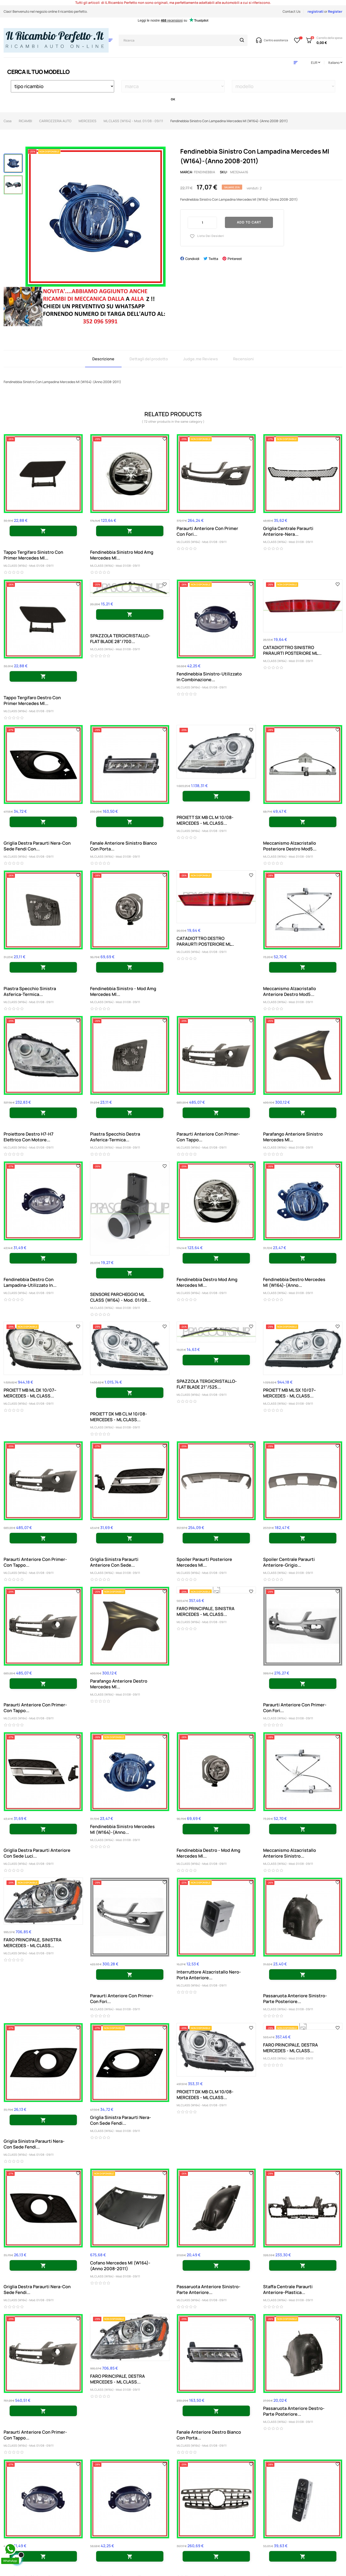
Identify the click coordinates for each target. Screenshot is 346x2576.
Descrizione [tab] (103, 358)
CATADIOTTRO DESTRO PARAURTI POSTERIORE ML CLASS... (204, 941)
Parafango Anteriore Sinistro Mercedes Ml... (293, 1137)
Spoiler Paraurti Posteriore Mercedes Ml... (204, 1562)
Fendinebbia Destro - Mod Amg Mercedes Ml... (208, 1853)
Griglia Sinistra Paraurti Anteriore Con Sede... (114, 1562)
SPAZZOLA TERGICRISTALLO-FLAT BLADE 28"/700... (120, 638)
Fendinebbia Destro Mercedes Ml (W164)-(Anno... (294, 1282)
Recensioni (243, 358)
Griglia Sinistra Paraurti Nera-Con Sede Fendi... (34, 2144)
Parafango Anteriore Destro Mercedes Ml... (118, 1684)
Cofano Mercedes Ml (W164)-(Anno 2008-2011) (120, 2265)
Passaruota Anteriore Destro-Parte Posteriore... (294, 2411)
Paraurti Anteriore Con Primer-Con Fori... (295, 1707)
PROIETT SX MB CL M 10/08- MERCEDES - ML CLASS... (205, 820)
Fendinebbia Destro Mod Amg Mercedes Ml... (207, 1282)
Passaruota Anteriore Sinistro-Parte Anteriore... (209, 2289)
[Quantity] (202, 222)
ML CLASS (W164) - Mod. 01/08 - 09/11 (29, 566)
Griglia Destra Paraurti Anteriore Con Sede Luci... (37, 1853)
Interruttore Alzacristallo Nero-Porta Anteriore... (209, 1974)
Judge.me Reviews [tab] (200, 358)
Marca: (186, 172)
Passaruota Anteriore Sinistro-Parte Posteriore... (295, 1998)
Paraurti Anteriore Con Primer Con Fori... (207, 531)
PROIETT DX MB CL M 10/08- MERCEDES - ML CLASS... (118, 1416)
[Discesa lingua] (335, 62)
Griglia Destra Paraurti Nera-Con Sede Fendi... (37, 2289)
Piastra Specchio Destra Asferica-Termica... (115, 1137)
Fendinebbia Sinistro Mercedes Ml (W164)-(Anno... (122, 1829)
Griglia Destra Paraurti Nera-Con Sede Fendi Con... (37, 846)
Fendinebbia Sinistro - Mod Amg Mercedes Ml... (123, 991)
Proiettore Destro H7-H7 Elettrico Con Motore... (28, 1137)
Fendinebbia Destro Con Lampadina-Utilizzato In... (30, 1282)
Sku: (224, 172)
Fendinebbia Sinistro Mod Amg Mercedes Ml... (121, 555)
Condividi (192, 258)
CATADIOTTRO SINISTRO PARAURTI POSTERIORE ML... (292, 650)
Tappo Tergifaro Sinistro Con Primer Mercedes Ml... (33, 555)
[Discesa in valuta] (315, 62)
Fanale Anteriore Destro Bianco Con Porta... (209, 2435)
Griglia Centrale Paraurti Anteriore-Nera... (288, 531)
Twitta (213, 258)
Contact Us (291, 11)
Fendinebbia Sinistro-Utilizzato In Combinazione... (209, 676)
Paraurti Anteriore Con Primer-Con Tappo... (208, 1137)
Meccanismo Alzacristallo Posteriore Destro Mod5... (289, 846)
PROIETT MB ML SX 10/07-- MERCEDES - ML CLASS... (289, 1393)
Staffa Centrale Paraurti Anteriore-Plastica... (288, 2289)
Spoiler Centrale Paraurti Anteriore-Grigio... (289, 1562)
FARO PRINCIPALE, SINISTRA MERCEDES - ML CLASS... (206, 1611)
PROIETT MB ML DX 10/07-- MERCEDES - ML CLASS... (30, 1393)
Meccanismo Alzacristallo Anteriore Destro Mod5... (289, 991)
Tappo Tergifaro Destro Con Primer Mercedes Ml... (32, 700)
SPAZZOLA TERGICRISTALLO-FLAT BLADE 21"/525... (207, 1384)
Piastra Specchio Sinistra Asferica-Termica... (30, 991)
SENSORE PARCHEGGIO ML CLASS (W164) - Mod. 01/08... (120, 1297)
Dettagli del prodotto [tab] (149, 358)
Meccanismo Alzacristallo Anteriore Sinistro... (289, 1853)
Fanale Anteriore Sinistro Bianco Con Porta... (123, 846)
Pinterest (235, 258)
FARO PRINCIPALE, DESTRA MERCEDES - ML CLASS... (290, 2047)
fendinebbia (204, 172)
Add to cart (249, 222)
